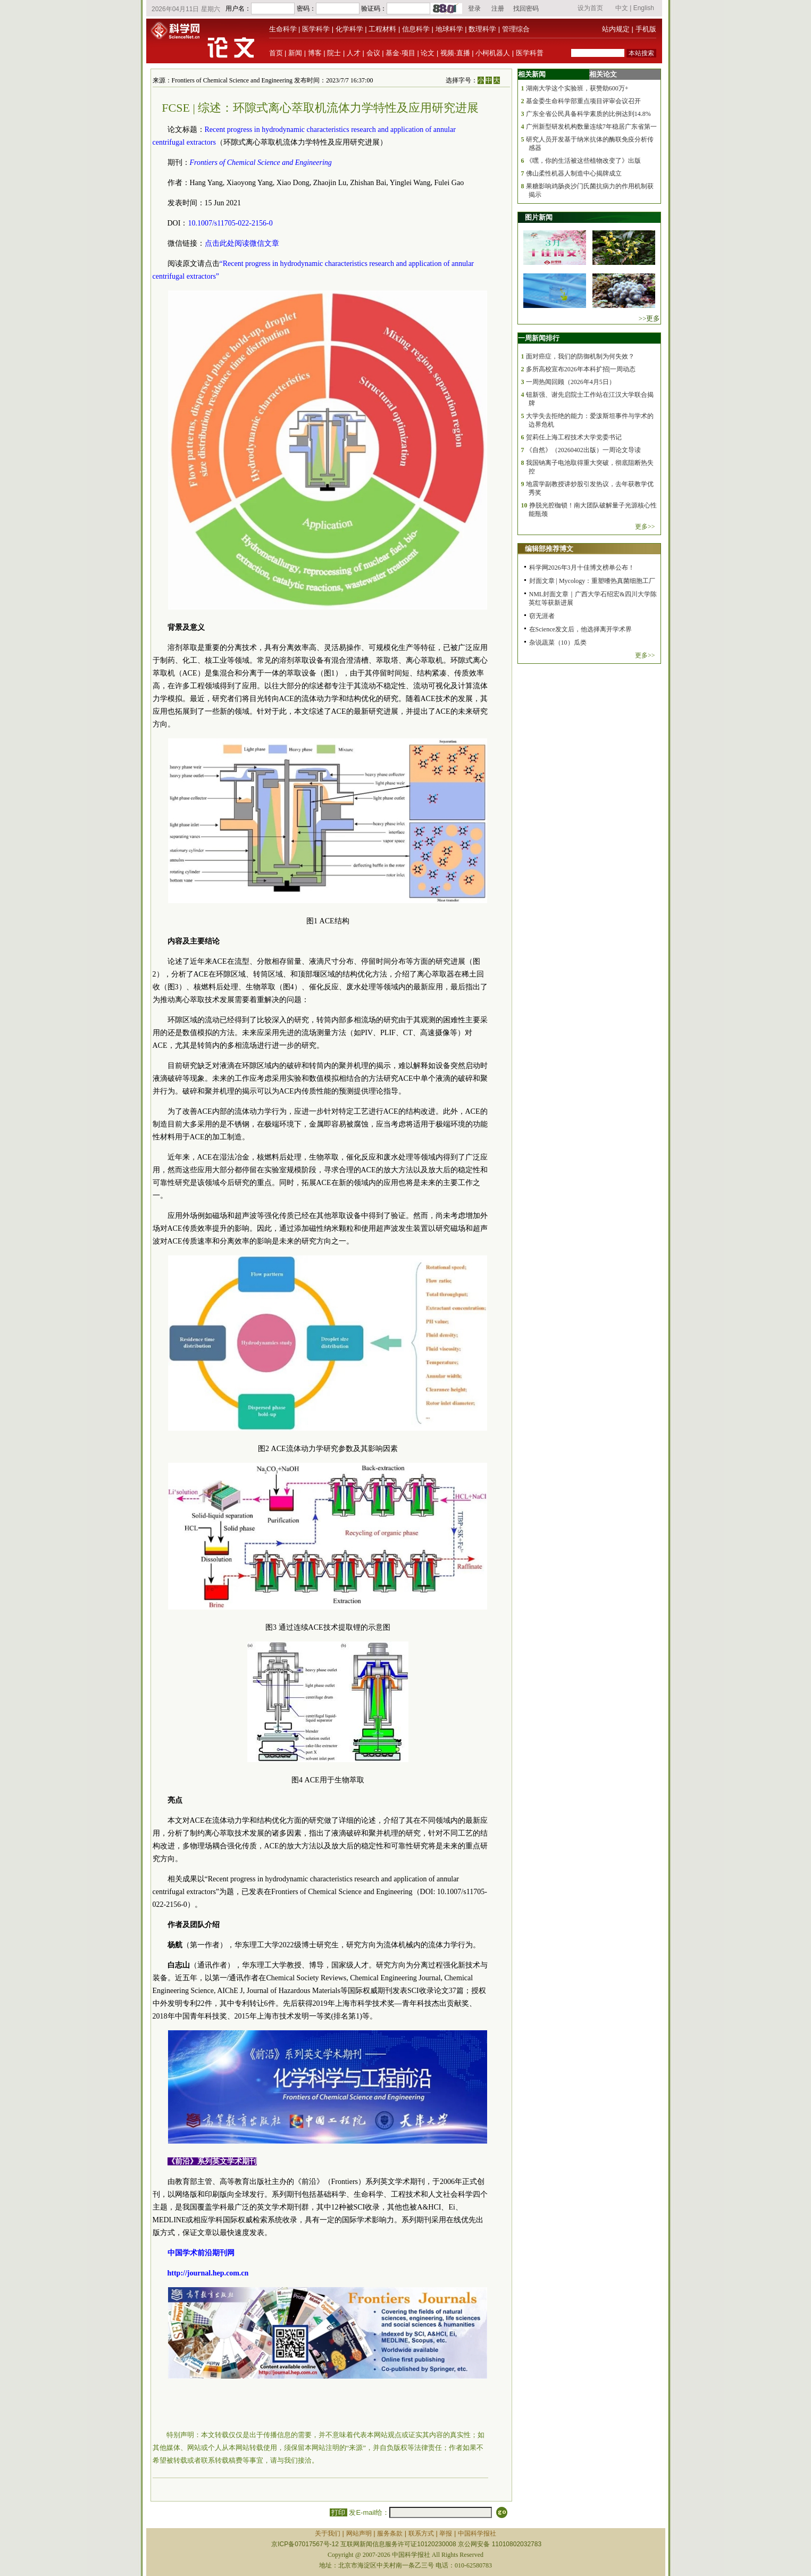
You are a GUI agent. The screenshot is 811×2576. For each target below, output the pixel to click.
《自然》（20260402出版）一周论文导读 (583, 450)
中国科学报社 (477, 2533)
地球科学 (449, 29)
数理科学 (482, 29)
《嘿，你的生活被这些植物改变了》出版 (583, 160)
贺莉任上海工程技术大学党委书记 (574, 437)
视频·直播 (455, 53)
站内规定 (616, 29)
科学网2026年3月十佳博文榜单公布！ (581, 567)
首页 (276, 53)
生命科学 (283, 29)
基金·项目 (400, 53)
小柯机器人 (492, 53)
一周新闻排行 (538, 338)
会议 (373, 53)
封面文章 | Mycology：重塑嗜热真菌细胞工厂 (592, 581)
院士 (334, 53)
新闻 (295, 53)
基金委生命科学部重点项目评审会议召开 (583, 101)
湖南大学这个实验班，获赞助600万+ (577, 88)
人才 (354, 53)
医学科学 (316, 29)
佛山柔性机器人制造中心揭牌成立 (574, 173)
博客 (315, 53)
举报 (445, 2533)
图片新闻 (539, 217)
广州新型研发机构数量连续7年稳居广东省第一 (591, 126)
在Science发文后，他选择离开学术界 (580, 629)
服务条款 (390, 2533)
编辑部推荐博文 (549, 549)
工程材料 (382, 29)
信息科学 (416, 29)
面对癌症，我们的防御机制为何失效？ (580, 356)
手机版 (646, 29)
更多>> (645, 526)
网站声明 (359, 2533)
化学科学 (349, 29)
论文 (427, 53)
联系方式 (421, 2533)
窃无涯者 (542, 616)
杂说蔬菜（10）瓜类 (558, 642)
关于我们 (327, 2533)
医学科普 (530, 53)
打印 (338, 2512)
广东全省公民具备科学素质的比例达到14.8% (588, 114)
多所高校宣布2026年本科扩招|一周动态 (581, 369)
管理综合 (516, 29)
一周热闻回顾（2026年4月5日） (570, 382)
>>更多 (649, 318)
